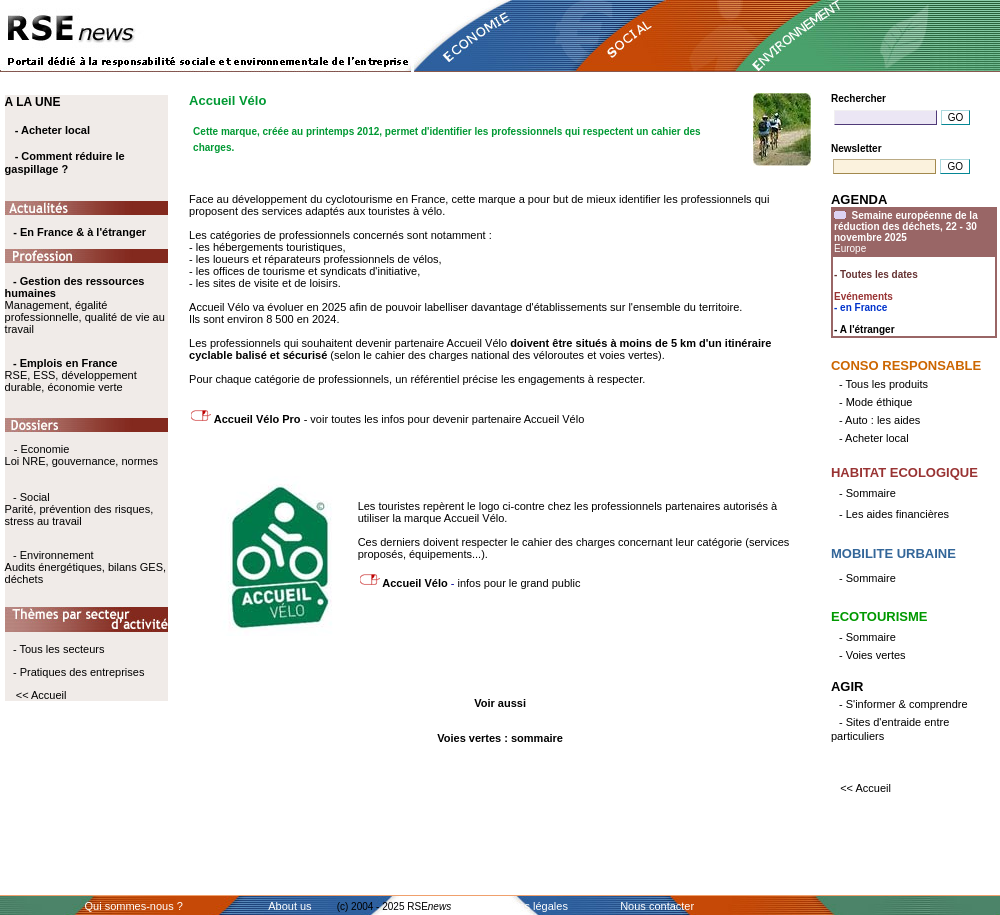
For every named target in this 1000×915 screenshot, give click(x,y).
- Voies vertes (872, 655)
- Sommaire (867, 493)
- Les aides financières (894, 514)
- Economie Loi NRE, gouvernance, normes (81, 455)
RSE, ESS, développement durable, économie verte (71, 381)
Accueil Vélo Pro (255, 419)
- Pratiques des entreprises (78, 672)
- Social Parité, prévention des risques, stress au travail (79, 509)
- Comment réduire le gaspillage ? (65, 162)
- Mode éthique (875, 402)
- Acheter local (52, 130)
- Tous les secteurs (59, 649)
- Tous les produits (883, 384)
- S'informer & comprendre (903, 704)
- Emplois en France (65, 363)
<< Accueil (41, 695)
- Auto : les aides (879, 420)
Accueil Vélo (415, 583)
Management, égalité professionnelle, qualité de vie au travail (85, 305)
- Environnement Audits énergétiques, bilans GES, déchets (85, 567)
